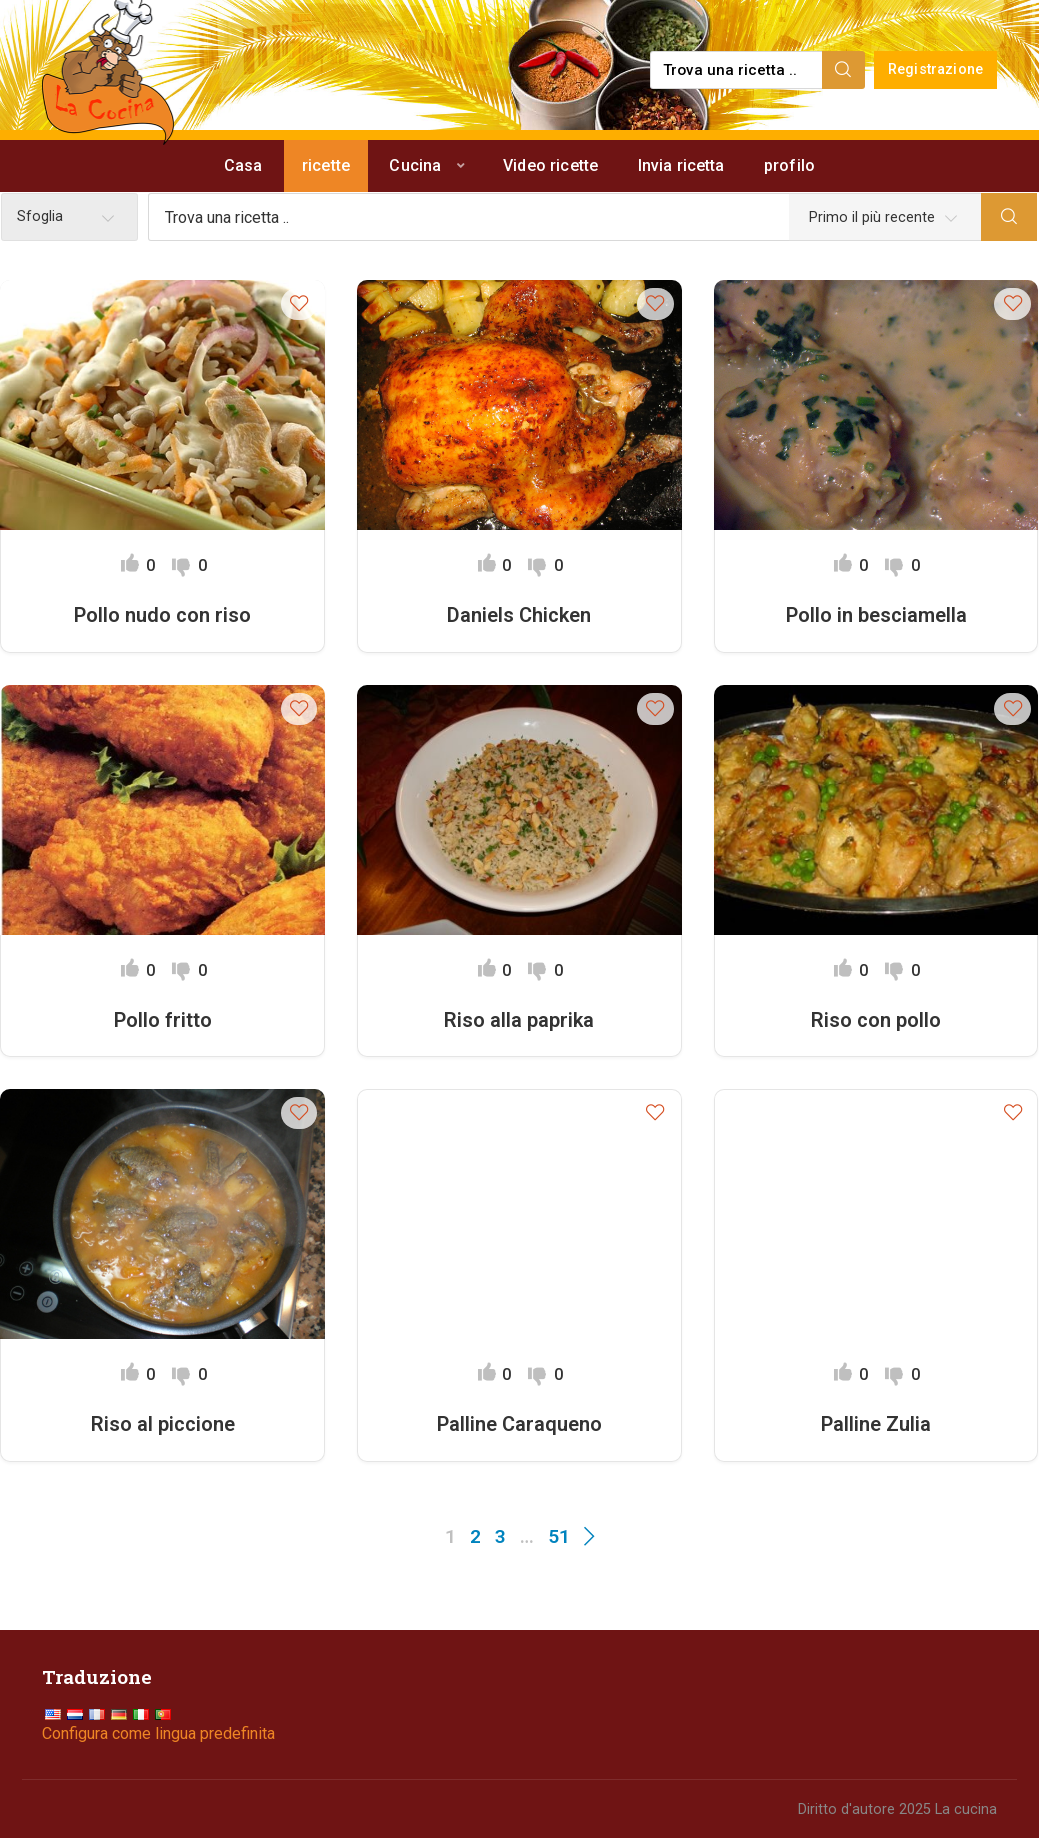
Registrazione (935, 69)
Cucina (415, 165)
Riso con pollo (876, 1020)
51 (559, 1536)
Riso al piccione (163, 1424)
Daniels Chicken (519, 615)
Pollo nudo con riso (162, 615)
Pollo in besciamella (876, 615)
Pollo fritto (163, 1020)
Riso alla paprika (519, 1020)
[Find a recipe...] (737, 70)
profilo (789, 165)
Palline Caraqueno (519, 1424)
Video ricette (550, 165)
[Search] (844, 70)
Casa (243, 165)
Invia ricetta (681, 165)
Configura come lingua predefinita (158, 1733)
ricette (326, 165)
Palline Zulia (876, 1424)
